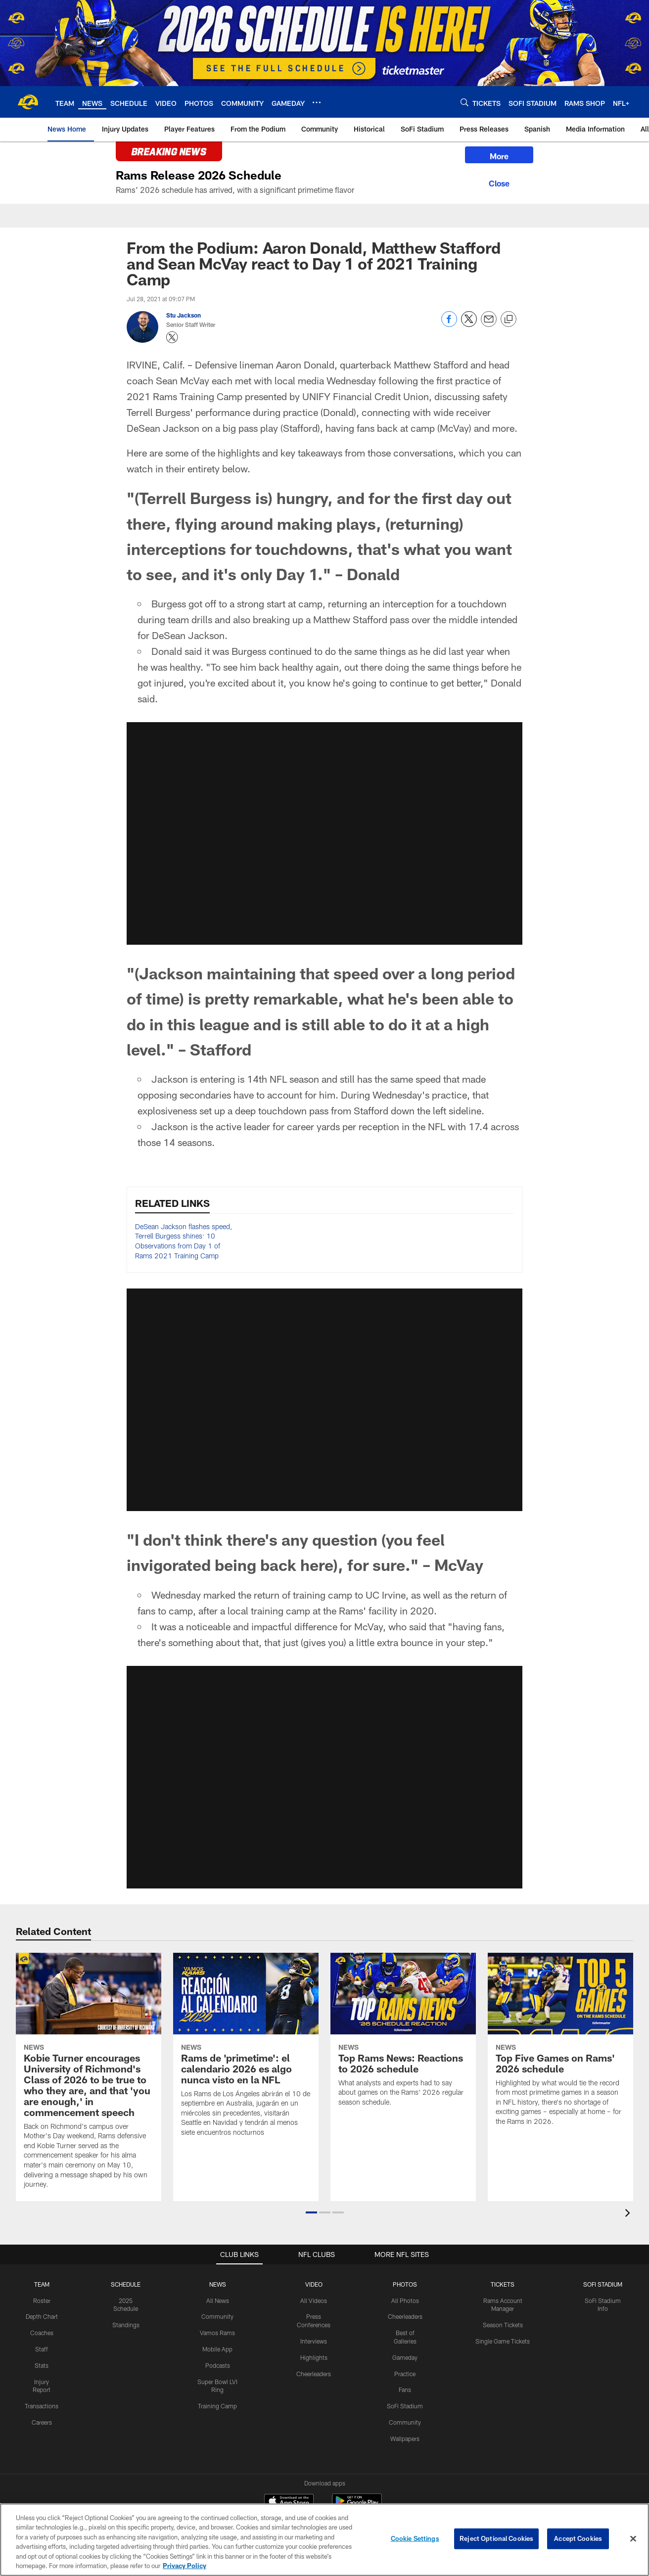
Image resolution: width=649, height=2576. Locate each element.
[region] (324, 2539)
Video (314, 2284)
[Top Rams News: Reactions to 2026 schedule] (403, 2036)
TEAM (41, 2284)
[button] (311, 2212)
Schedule (125, 2284)
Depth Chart (42, 2316)
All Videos (313, 2300)
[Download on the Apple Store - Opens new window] (289, 2460)
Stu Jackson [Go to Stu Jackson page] (183, 315)
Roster (41, 2300)
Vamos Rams (217, 2332)
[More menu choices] (317, 102)
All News (217, 2300)
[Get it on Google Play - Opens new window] (357, 2464)
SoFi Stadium (405, 2405)
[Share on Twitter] (469, 324)
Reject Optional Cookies (496, 2538)
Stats (41, 2365)
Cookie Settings (415, 2538)
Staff (41, 2349)
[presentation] (629, 2214)
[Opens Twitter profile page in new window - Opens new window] (172, 337)
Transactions (41, 2405)
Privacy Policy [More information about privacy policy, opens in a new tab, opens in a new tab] (184, 2566)
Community (217, 2316)
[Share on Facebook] (449, 324)
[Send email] (489, 324)
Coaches (41, 2332)
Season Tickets (503, 2324)
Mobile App (217, 2349)
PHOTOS (405, 2284)
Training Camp (217, 2405)
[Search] (464, 102)
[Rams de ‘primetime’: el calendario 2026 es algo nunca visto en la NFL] (246, 2051)
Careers (42, 2422)
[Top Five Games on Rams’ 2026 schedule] (560, 2045)
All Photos (405, 2300)
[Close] (499, 182)
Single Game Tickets (502, 2341)
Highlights (313, 2357)
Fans (405, 2389)
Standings (125, 2324)
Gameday (404, 2357)
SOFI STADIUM (602, 2284)
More (499, 156)
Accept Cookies (578, 2538)
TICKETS (502, 2284)
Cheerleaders (313, 2373)
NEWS (217, 2284)
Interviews (313, 2341)
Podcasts (217, 2365)
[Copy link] (508, 319)
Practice (405, 2373)
